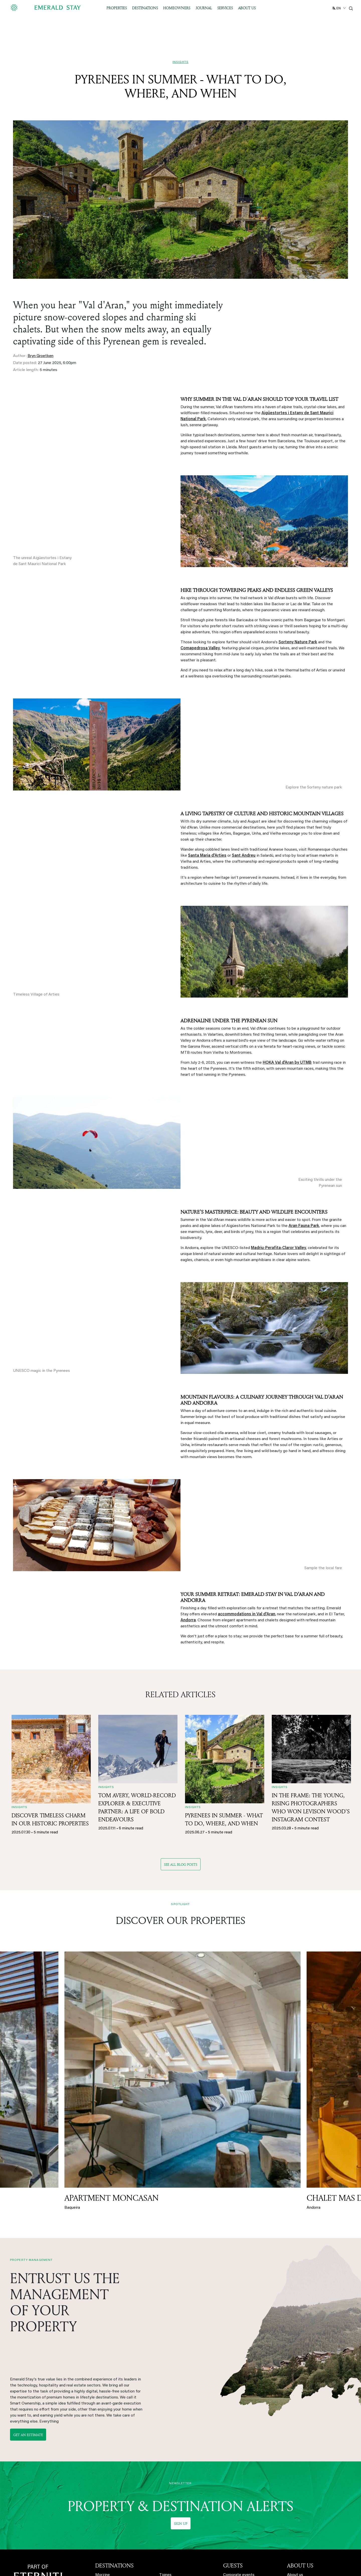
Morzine (102, 2437)
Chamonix (104, 2443)
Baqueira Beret (108, 2502)
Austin (165, 2508)
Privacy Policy (299, 2489)
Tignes (165, 2437)
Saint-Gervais (107, 2489)
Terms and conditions (306, 2495)
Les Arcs (103, 2521)
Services (225, 8)
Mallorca (166, 2482)
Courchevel (105, 2463)
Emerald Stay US (302, 2450)
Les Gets (103, 2450)
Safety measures (302, 2482)
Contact (294, 2476)
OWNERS (235, 2458)
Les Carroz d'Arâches (114, 2482)
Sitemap (294, 2502)
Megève (102, 2469)
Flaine (164, 2469)
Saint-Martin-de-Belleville (118, 2495)
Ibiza (163, 2495)
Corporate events (238, 2437)
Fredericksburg (172, 2528)
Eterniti (294, 2456)
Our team (295, 2463)
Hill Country (169, 2521)
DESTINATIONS (114, 2427)
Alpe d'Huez (106, 2456)
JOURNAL (204, 8)
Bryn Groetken (40, 356)
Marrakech (168, 2502)
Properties (117, 8)
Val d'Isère (168, 2443)
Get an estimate (237, 2481)
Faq (226, 2450)
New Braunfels (172, 2534)
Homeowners (176, 8)
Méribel (102, 2476)
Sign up (180, 2385)
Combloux (104, 2515)
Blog (227, 2443)
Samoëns (167, 2456)
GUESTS (233, 2427)
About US (247, 8)
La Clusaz (167, 2450)
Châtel (101, 2508)
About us (295, 2437)
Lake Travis (169, 2515)
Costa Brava (170, 2489)
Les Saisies (169, 2463)
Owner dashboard (238, 2475)
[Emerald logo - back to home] (46, 8)
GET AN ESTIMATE (28, 2304)
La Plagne (104, 2528)
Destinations (145, 8)
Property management (243, 2468)
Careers (294, 2469)
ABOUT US (300, 2427)
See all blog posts (180, 1864)
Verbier (165, 2476)
